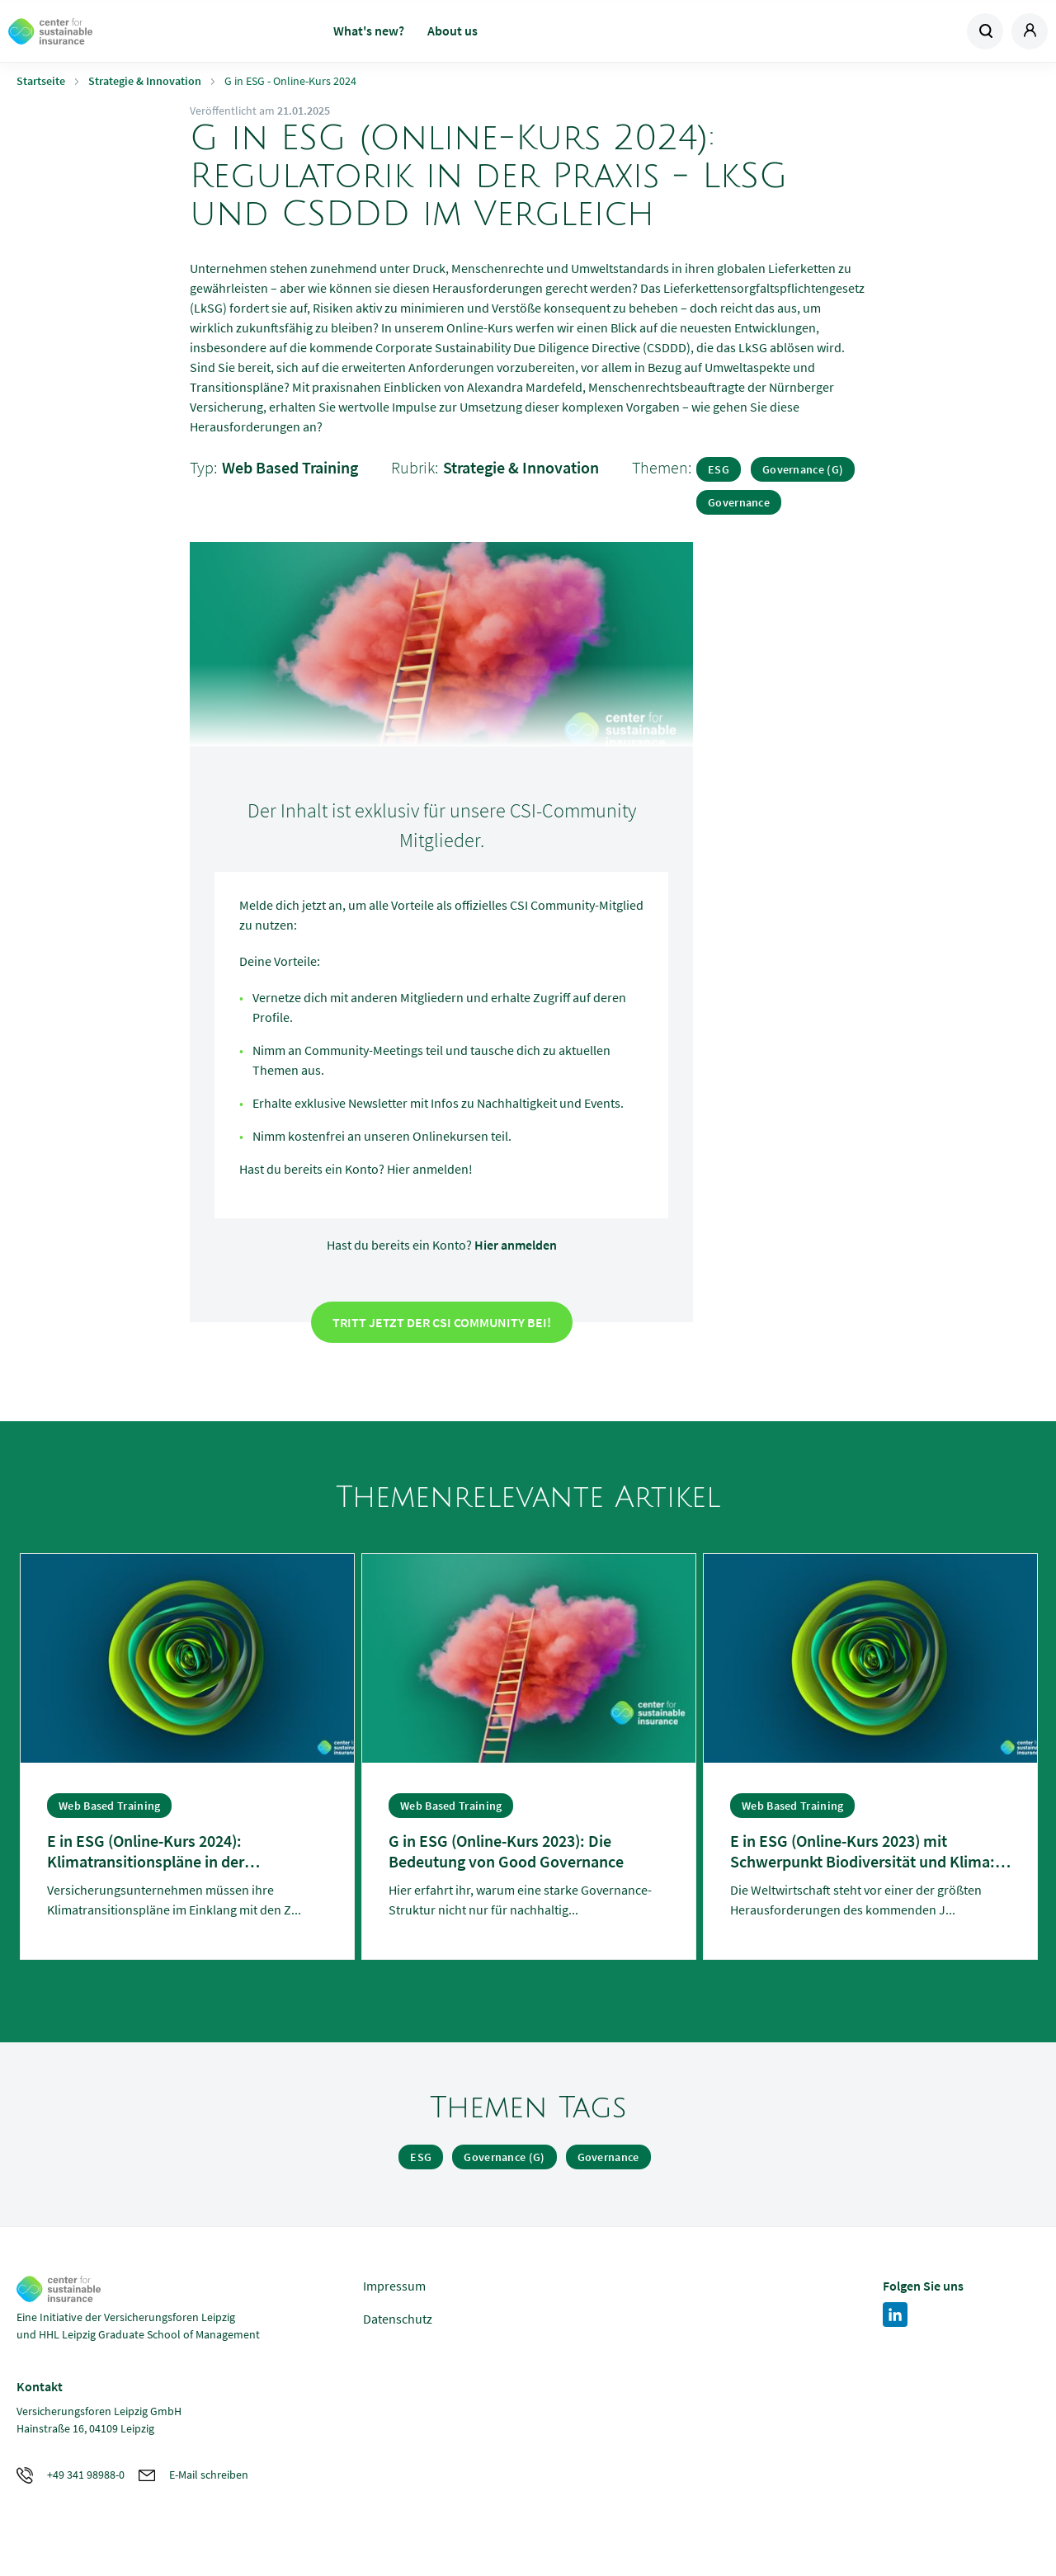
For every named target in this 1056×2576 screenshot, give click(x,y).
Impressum (394, 2285)
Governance (739, 502)
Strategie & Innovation (144, 80)
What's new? (368, 30)
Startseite (40, 80)
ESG (718, 469)
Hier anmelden (515, 1244)
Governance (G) (802, 469)
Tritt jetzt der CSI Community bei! (441, 1322)
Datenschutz (397, 2318)
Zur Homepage (123, 31)
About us (452, 30)
